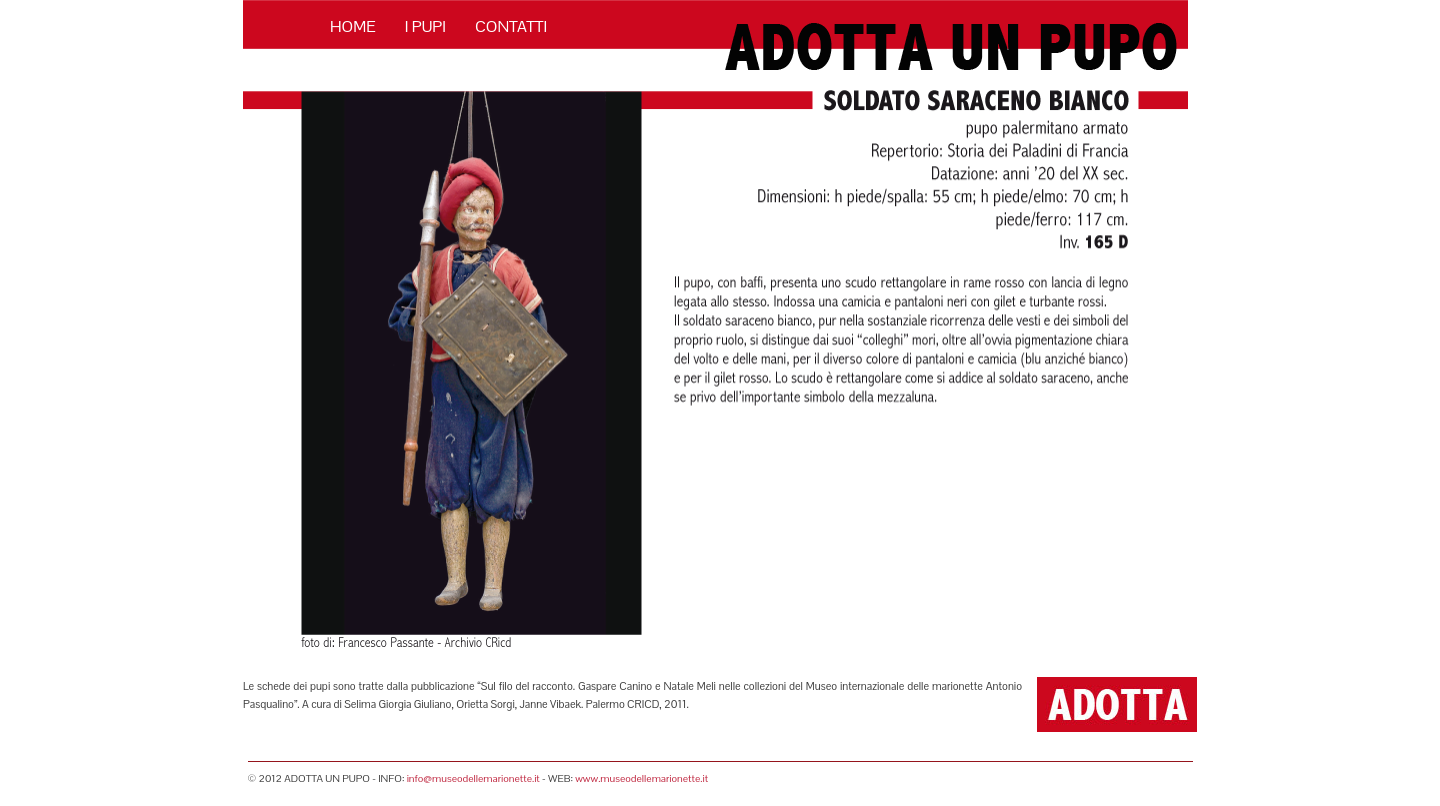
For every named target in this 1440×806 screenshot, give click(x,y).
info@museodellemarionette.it (473, 778)
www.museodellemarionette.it (641, 778)
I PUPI (425, 26)
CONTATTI (511, 26)
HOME (353, 26)
